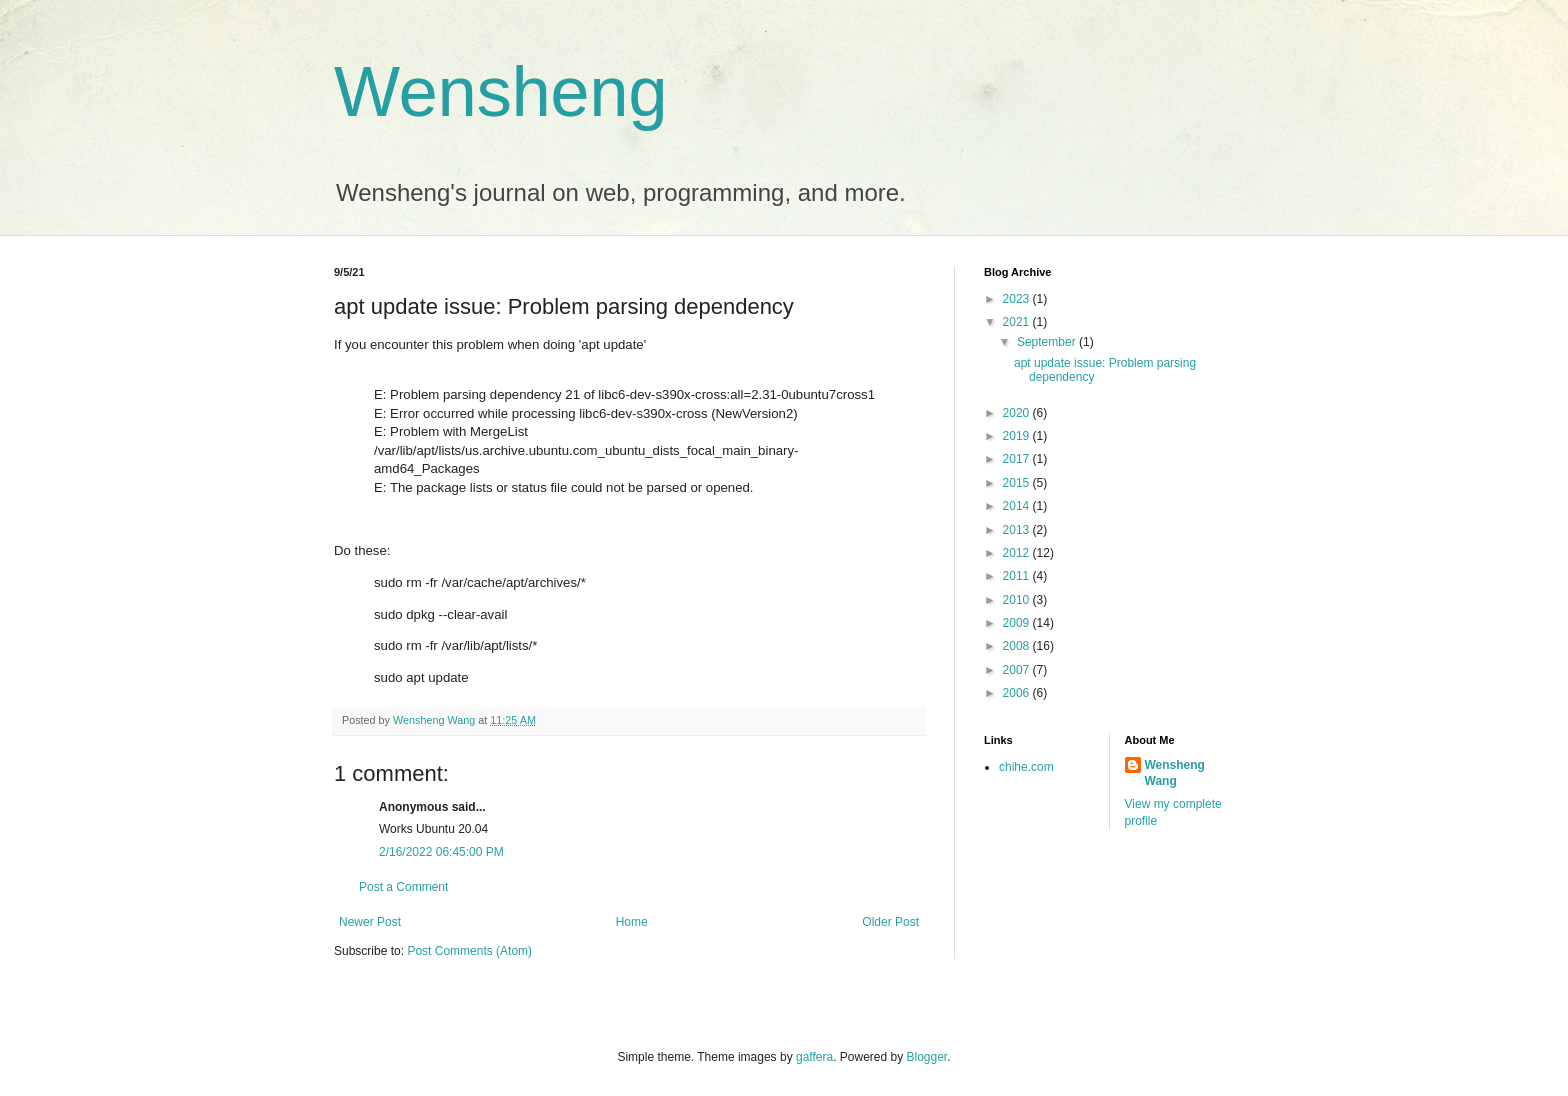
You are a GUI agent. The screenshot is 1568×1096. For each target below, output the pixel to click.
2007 (1018, 670)
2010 (1018, 600)
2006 (1018, 693)
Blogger (927, 1057)
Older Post (890, 922)
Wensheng (500, 92)
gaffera (814, 1057)
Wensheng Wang (1175, 773)
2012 (1018, 553)
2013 (1018, 530)
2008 (1018, 646)
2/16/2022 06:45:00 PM (441, 852)
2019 (1018, 436)
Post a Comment (403, 887)
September (1048, 342)
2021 (1018, 322)
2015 (1018, 483)
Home (632, 922)
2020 (1018, 413)
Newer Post (370, 922)
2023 (1018, 299)
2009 (1018, 623)
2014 (1018, 506)
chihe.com (1026, 767)
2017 (1018, 459)
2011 (1018, 576)
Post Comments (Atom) (469, 951)
